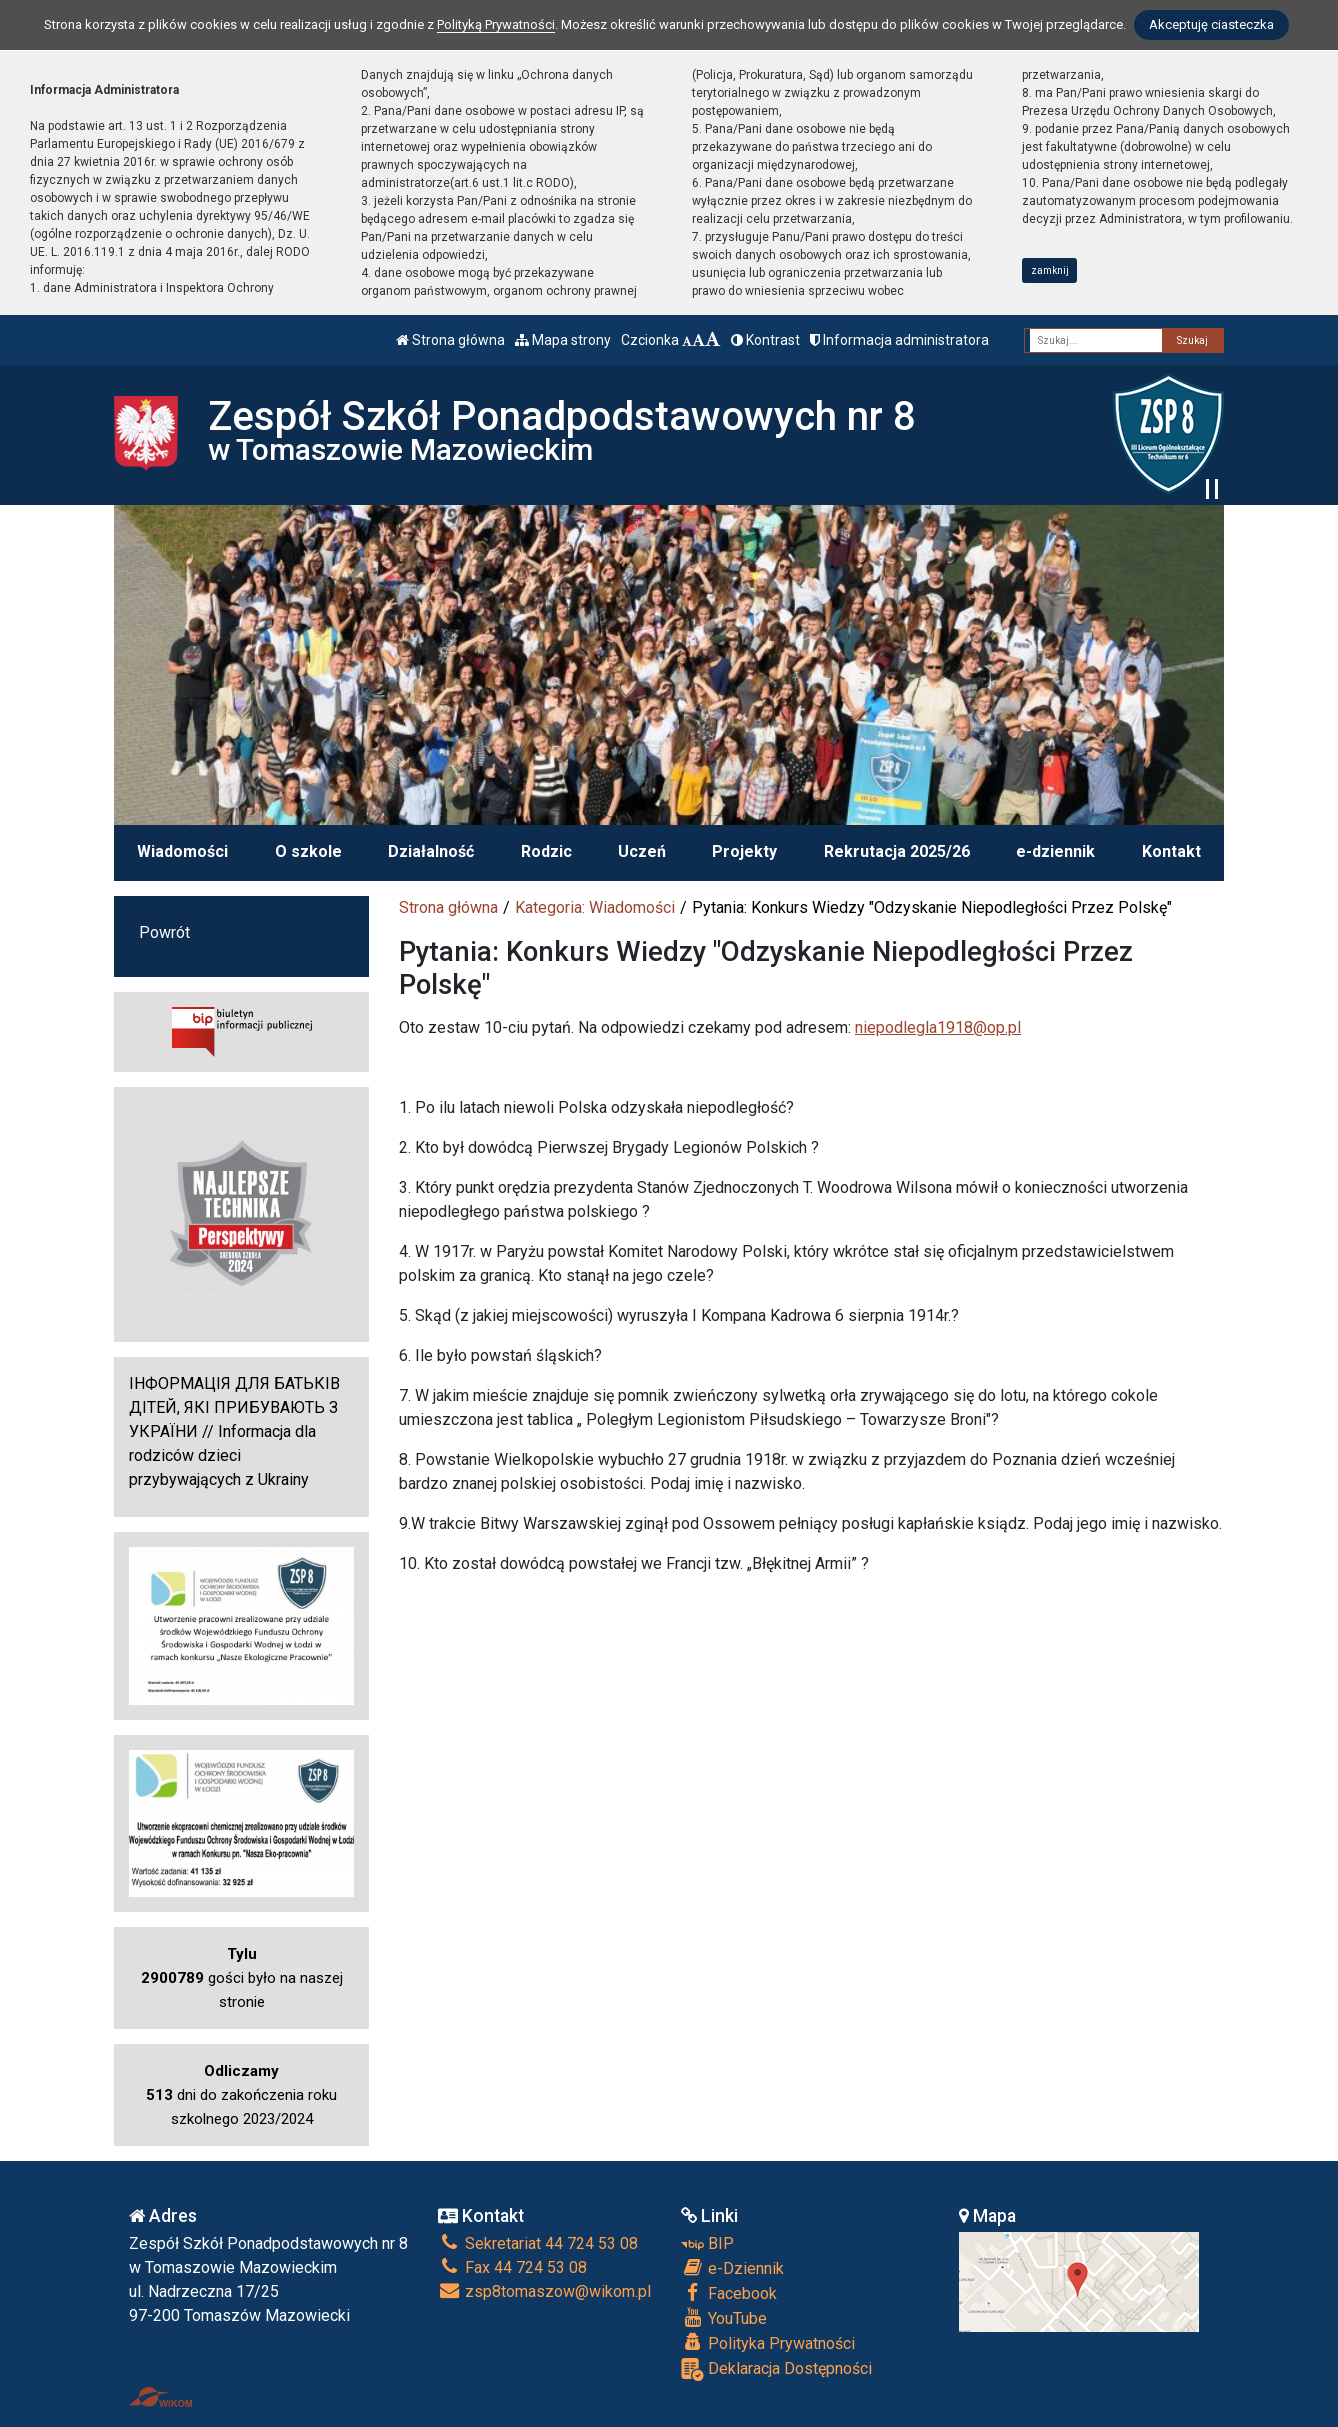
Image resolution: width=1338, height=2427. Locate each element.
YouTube (724, 2318)
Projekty (744, 851)
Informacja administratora (899, 340)
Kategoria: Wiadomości (595, 907)
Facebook (729, 2293)
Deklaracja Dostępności (776, 2369)
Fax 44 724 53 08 (512, 2267)
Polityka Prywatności (768, 2343)
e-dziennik (1055, 851)
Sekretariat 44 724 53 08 (538, 2243)
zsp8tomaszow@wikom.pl (544, 2291)
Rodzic (546, 851)
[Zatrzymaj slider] (1212, 489)
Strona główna (450, 340)
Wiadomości (182, 851)
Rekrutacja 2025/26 (897, 851)
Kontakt (1171, 851)
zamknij (1050, 270)
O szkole (308, 851)
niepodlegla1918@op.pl (938, 1027)
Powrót (164, 932)
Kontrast (765, 340)
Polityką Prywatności (496, 24)
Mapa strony (563, 340)
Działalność (431, 851)
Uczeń (642, 851)
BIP (707, 2243)
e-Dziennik (732, 2268)
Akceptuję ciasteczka (1211, 24)
